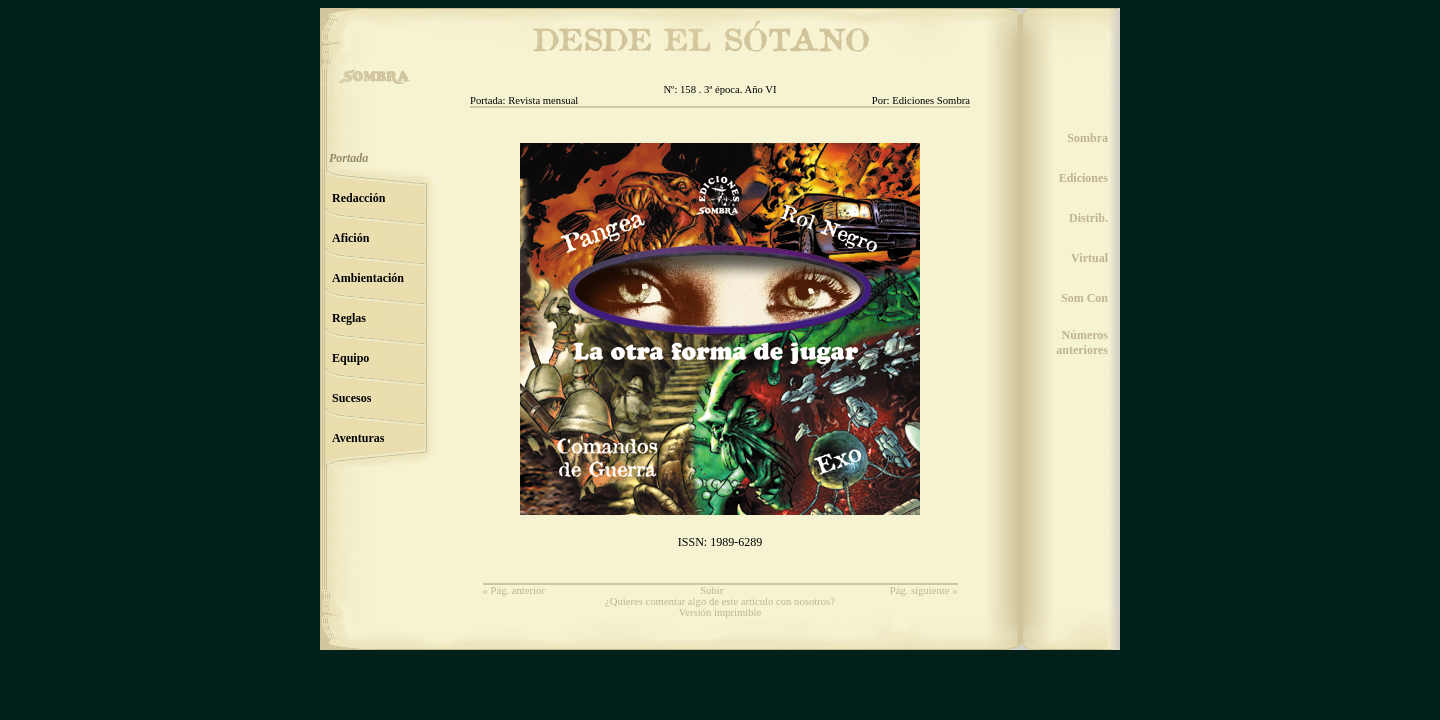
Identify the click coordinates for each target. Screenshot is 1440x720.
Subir (711, 590)
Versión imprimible (720, 612)
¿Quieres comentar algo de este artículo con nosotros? (720, 601)
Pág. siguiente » (924, 590)
